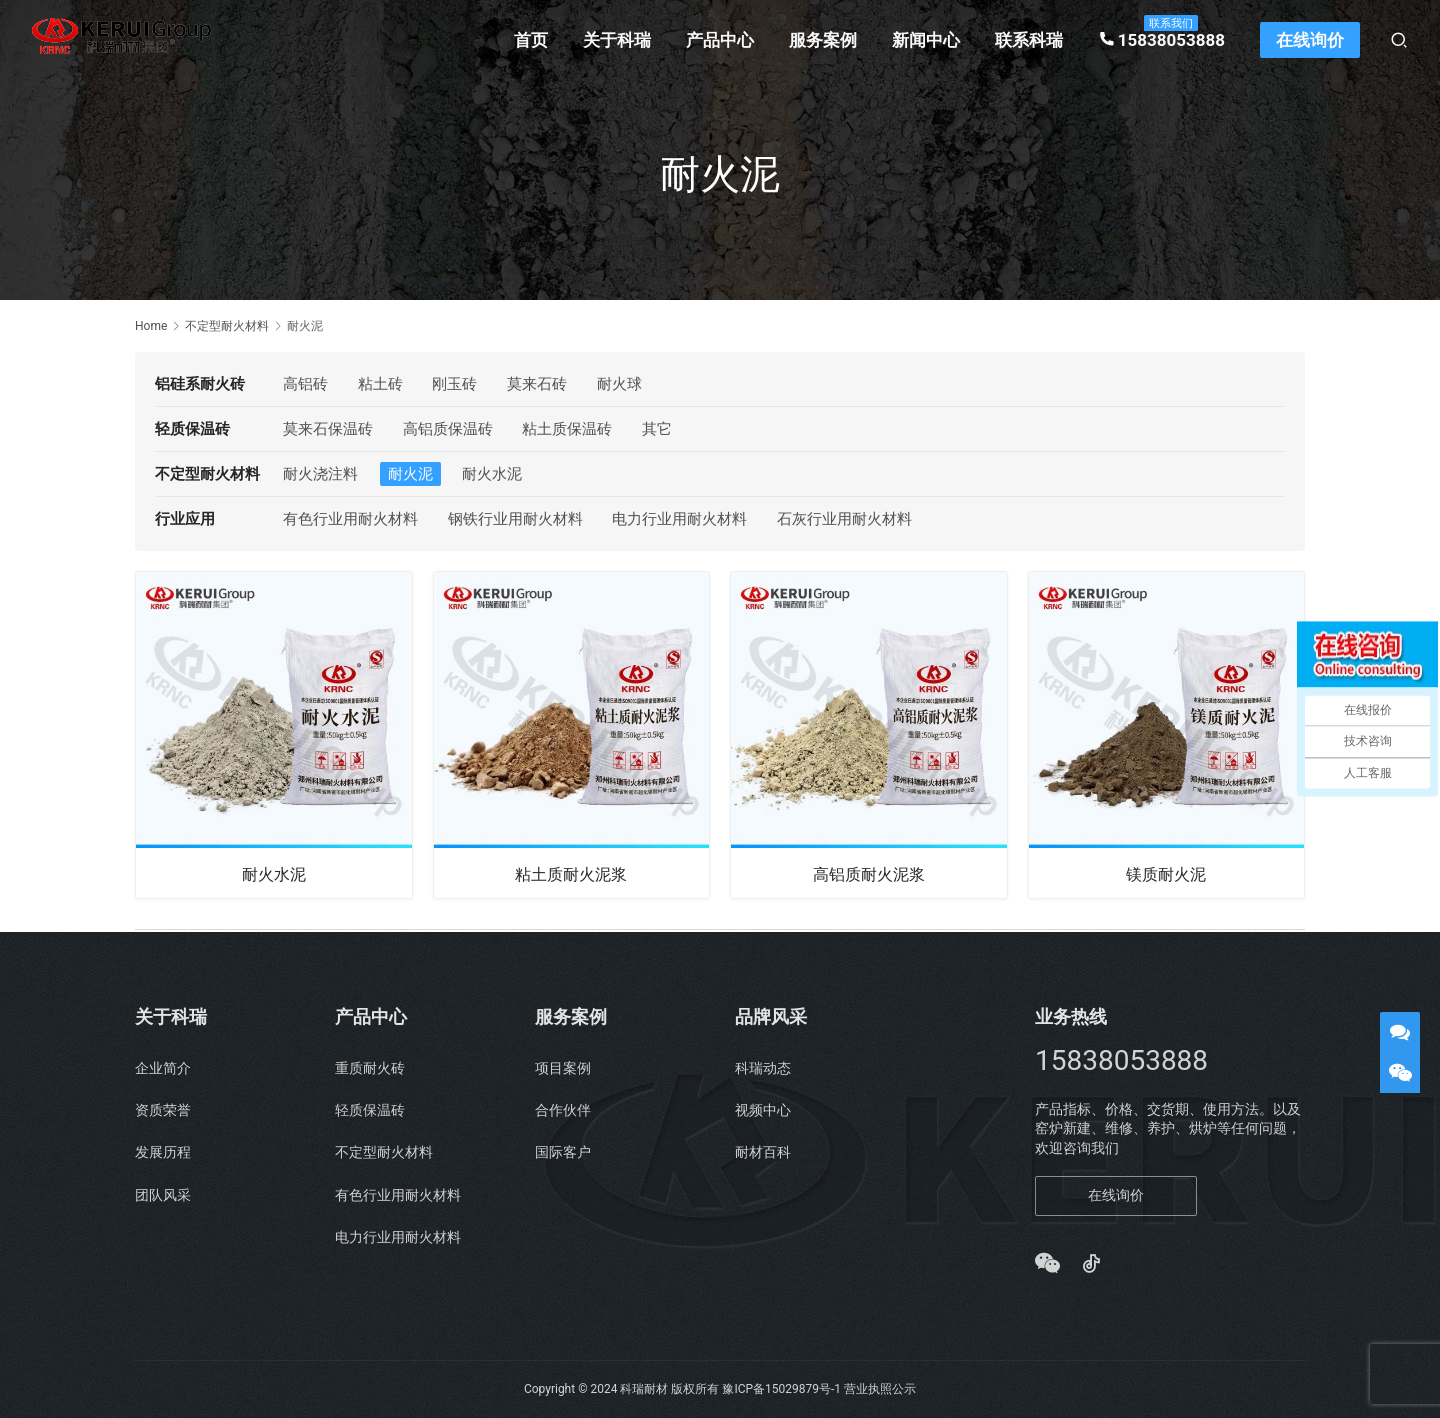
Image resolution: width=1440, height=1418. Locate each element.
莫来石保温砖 (328, 429)
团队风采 (163, 1195)
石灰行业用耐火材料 (844, 519)
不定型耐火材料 (384, 1152)
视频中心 (763, 1110)
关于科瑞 (617, 40)
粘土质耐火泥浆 (571, 873)
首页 (531, 40)
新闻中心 (926, 40)
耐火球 (619, 384)
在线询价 (1310, 40)
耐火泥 (410, 474)
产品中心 (720, 40)
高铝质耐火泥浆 (869, 873)
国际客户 (563, 1152)
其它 (657, 429)
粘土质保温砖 (567, 429)
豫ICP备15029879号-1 (781, 1389)
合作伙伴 (563, 1110)
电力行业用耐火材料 (679, 519)
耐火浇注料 (320, 474)
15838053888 (1161, 40)
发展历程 (163, 1152)
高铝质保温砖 (448, 429)
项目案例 (563, 1068)
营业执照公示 (880, 1389)
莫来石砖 (537, 384)
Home (151, 326)
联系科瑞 (1029, 40)
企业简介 (163, 1068)
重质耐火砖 (370, 1068)
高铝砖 (305, 384)
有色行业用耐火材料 (350, 519)
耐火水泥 (492, 474)
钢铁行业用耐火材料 (515, 519)
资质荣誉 (163, 1110)
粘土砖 (380, 384)
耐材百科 (763, 1152)
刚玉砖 (454, 384)
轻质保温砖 (370, 1110)
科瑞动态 (763, 1068)
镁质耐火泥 (1166, 873)
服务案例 (823, 40)
